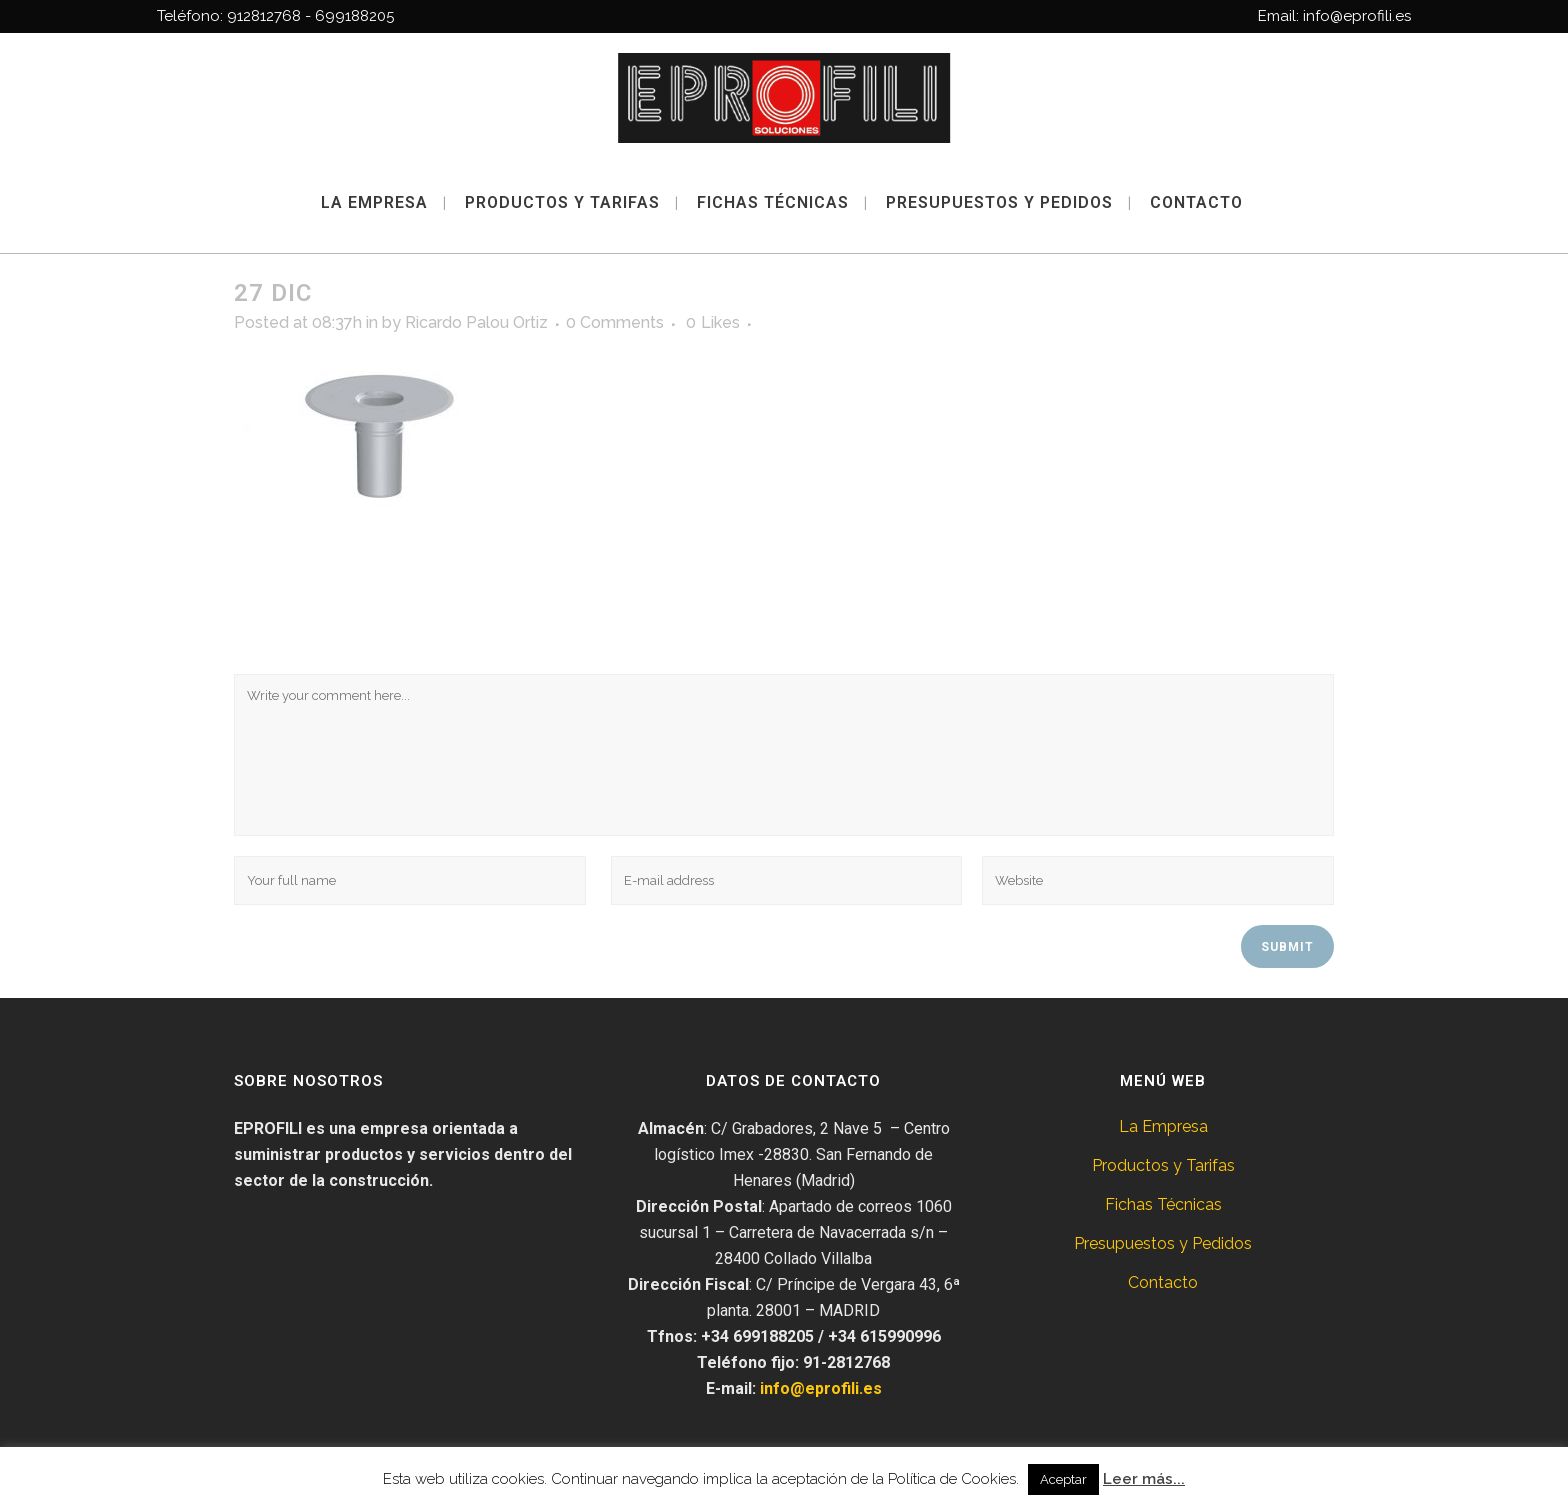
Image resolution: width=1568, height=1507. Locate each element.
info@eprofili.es (821, 1388)
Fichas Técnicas (1163, 1204)
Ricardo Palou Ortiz (476, 322)
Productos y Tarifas (1163, 1165)
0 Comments (615, 322)
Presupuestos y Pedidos (1163, 1243)
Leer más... (1144, 1479)
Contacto (1163, 1282)
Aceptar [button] (1063, 1479)
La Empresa (1163, 1126)
